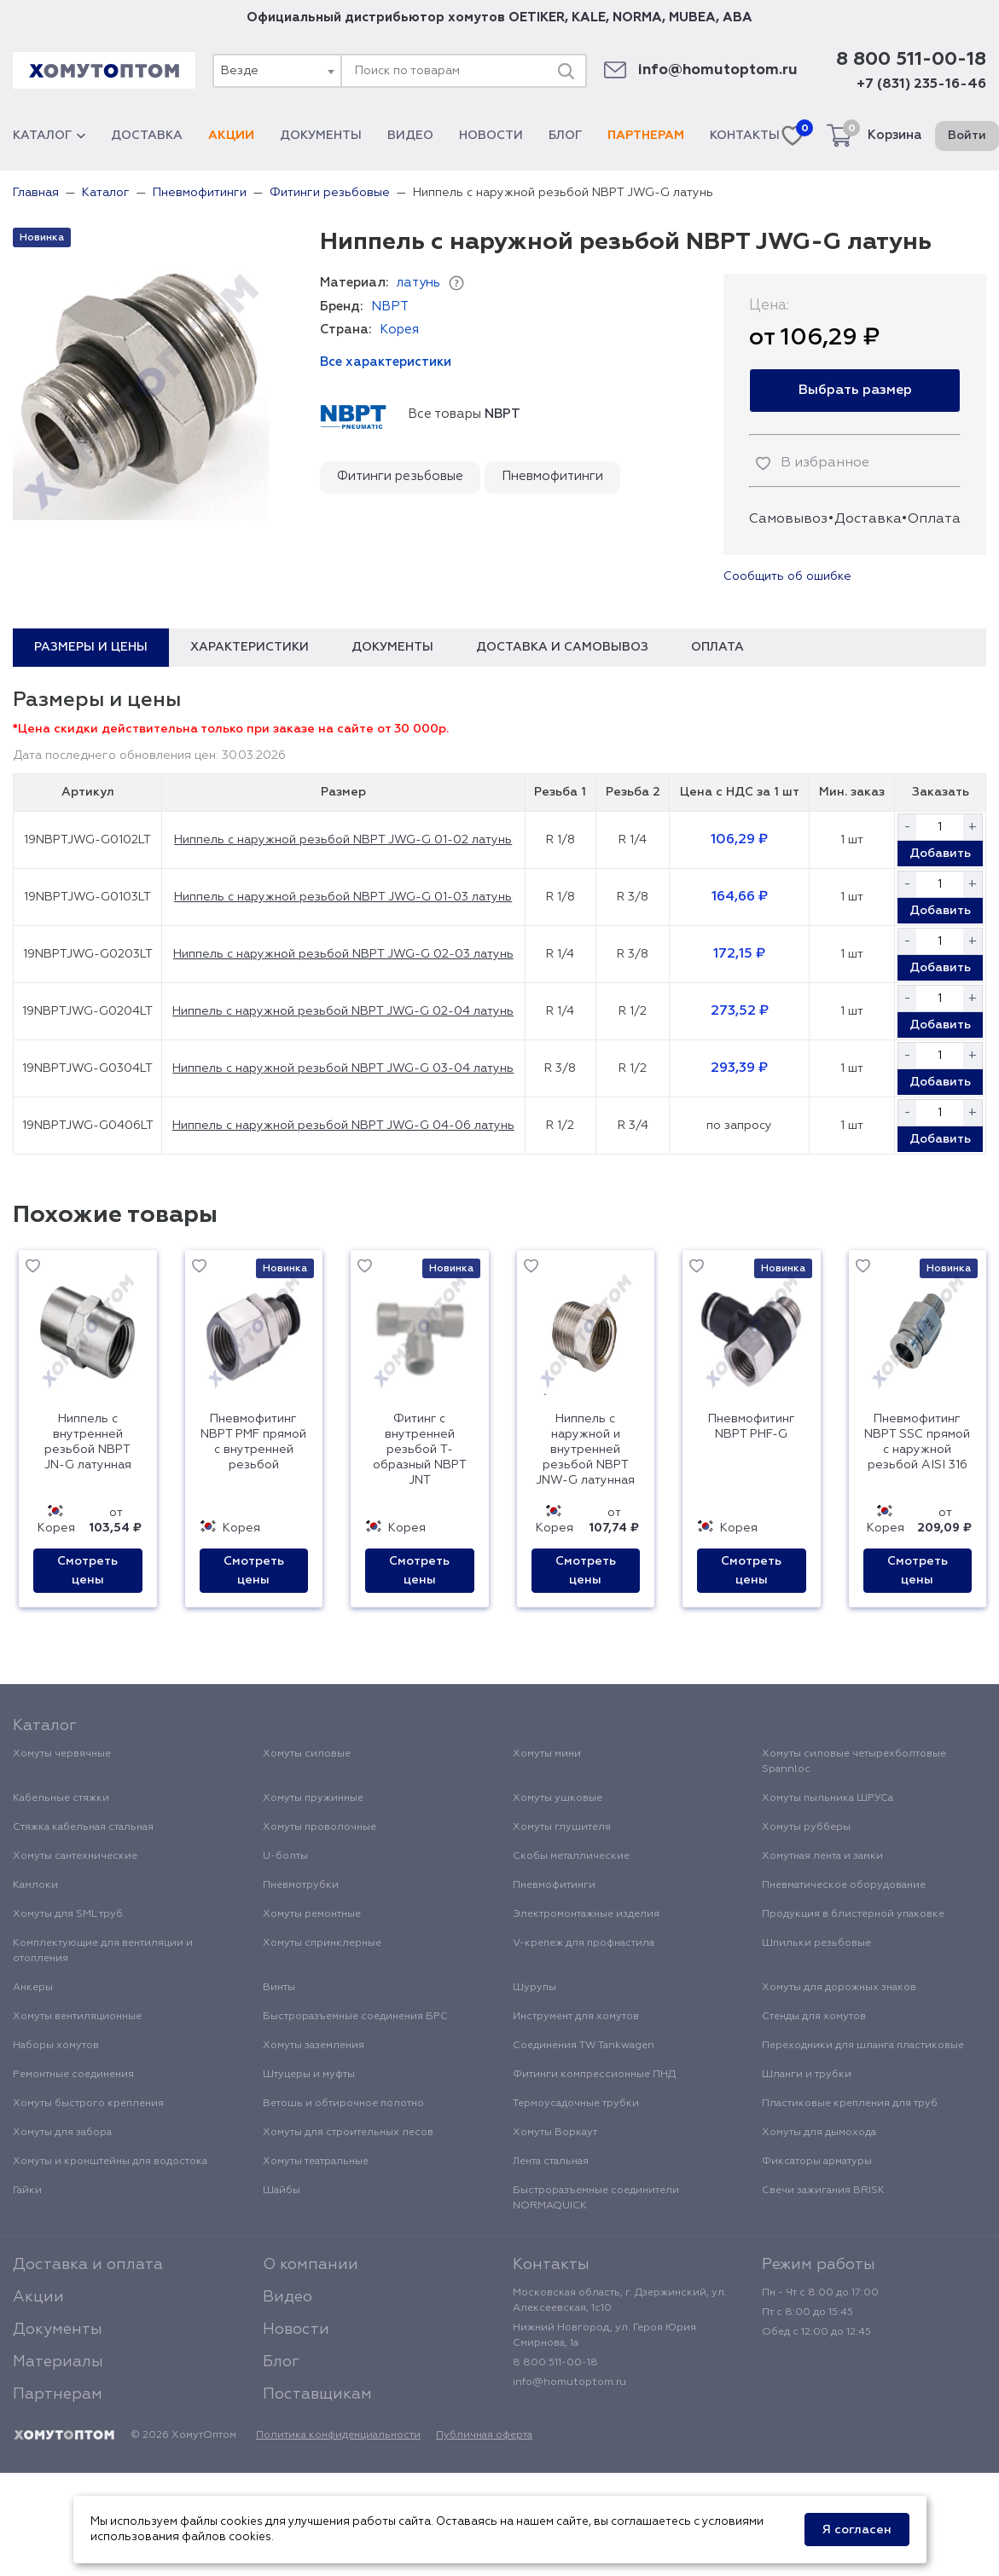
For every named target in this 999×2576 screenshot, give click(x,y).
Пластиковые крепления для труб (850, 2103)
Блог (565, 136)
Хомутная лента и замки (822, 1856)
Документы (321, 136)
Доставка (147, 136)
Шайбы (281, 2190)
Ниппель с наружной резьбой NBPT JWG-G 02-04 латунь (343, 1011)
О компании (310, 2264)
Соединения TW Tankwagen (583, 2046)
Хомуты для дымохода (819, 2132)
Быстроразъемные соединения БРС (355, 2017)
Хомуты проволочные (319, 1827)
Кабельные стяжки (61, 1798)
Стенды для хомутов (814, 2017)
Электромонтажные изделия (586, 1914)
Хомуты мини (547, 1754)
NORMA (637, 17)
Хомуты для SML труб (68, 1914)
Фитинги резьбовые (400, 476)
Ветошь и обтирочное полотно (343, 2103)
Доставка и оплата (88, 2264)
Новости (491, 136)
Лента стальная (551, 2161)
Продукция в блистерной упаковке (853, 1914)
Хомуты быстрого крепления (88, 2103)
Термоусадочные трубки (576, 2103)
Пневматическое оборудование (844, 1885)
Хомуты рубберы (806, 1827)
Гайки (27, 2190)
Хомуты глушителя (562, 1827)
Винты (279, 1988)
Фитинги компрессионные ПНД (594, 2074)
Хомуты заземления (313, 2046)
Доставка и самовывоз (562, 647)
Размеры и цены (91, 647)
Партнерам (645, 136)
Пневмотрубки (301, 1885)
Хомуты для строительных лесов (348, 2132)
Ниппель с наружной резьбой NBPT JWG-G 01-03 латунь (343, 897)
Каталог (49, 136)
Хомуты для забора (62, 2132)
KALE (589, 17)
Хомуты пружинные (313, 1798)
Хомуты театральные (316, 2161)
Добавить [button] (940, 854)
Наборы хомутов (56, 2046)
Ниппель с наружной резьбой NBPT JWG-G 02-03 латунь (343, 954)
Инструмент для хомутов (576, 2017)
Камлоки (35, 1885)
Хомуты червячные (62, 1754)
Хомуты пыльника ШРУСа (827, 1798)
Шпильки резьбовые (816, 1943)
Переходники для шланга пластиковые (863, 2046)
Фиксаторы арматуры (817, 2161)
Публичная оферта (484, 2435)
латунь (418, 282)
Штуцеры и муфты (309, 2074)
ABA (737, 17)
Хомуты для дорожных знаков (839, 1988)
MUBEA (692, 17)
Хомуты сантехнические (75, 1856)
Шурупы (534, 1988)
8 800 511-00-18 (911, 59)
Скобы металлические (571, 1856)
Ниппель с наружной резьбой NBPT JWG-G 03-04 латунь (343, 1068)
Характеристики (249, 647)
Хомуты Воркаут (555, 2132)
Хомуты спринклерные (322, 1943)
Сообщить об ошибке (787, 576)
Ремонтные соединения (73, 2074)
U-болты (285, 1856)
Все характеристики (385, 362)
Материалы (58, 2362)
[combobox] (276, 71)
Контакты (745, 136)
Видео (410, 136)
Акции (231, 136)
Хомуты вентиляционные (77, 2017)
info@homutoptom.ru (718, 70)
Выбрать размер (855, 390)
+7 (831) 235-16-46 (921, 84)
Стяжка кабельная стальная (83, 1827)
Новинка (42, 238)
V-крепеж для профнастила (583, 1943)
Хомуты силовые (307, 1754)
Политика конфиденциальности (338, 2435)
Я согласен (857, 2530)
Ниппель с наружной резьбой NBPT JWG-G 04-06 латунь (343, 1126)
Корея (399, 329)
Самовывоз (788, 519)
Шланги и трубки (806, 2074)
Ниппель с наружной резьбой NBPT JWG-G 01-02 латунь (343, 840)
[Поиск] (565, 71)
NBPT (390, 306)
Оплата (934, 519)
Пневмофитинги (552, 476)
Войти (967, 136)
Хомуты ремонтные (312, 1914)
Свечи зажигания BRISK (823, 2190)
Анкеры (33, 1988)
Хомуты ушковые (557, 1798)
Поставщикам (317, 2394)
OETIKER (536, 17)
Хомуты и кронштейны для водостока (110, 2161)
